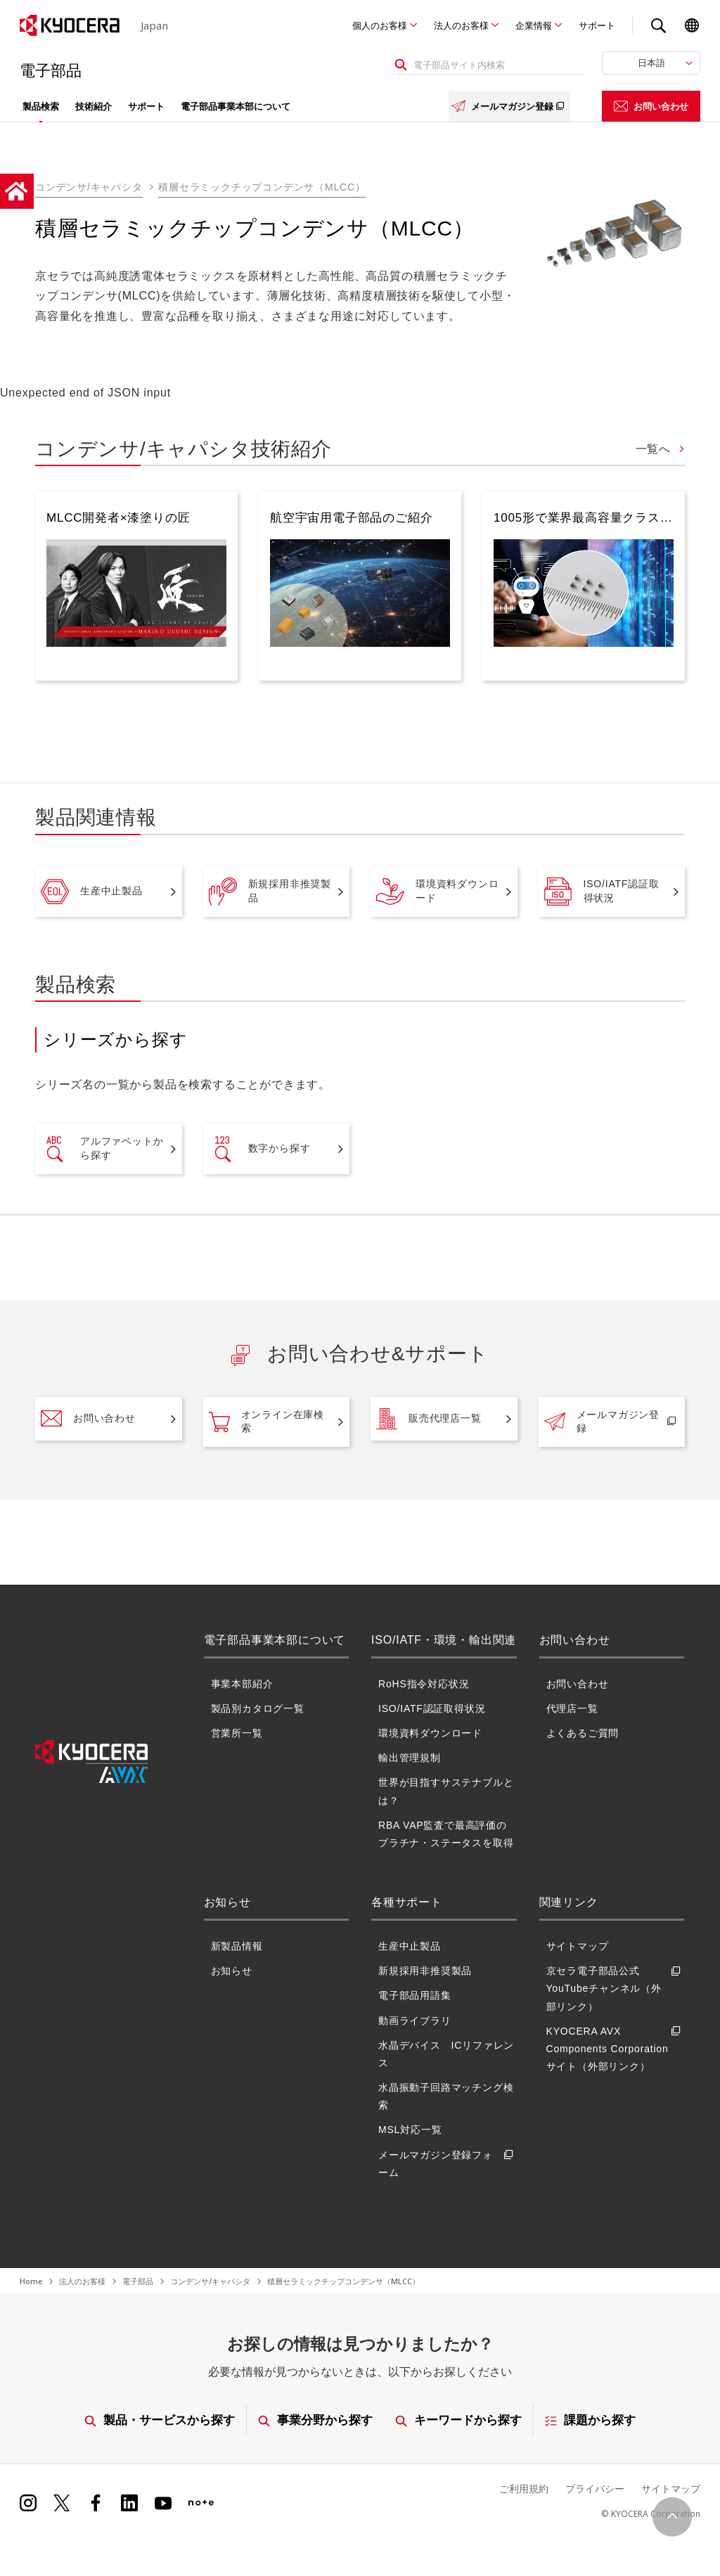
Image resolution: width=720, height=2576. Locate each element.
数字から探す (260, 1149)
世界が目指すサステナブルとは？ (445, 1791)
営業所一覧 (237, 1733)
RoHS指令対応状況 (423, 1683)
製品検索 (40, 106)
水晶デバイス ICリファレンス (446, 2054)
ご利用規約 (523, 2488)
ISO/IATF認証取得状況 (602, 891)
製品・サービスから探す (159, 2419)
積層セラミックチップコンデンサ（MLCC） (261, 187)
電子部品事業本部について (235, 106)
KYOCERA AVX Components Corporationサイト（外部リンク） (615, 2049)
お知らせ (231, 1970)
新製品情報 (237, 1946)
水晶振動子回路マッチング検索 (445, 2096)
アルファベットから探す (102, 1149)
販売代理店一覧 (429, 1418)
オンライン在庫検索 (266, 1421)
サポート (597, 25)
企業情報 (533, 25)
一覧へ (655, 449)
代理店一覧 (572, 1708)
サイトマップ (577, 1946)
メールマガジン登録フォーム (447, 2163)
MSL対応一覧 (410, 2129)
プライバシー (594, 2488)
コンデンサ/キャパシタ (89, 187)
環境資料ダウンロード (437, 891)
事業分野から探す (315, 2419)
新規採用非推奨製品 (270, 891)
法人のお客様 (461, 25)
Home (31, 2281)
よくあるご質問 (582, 1733)
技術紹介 (93, 106)
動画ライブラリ (414, 2020)
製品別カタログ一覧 (257, 1708)
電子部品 (137, 2281)
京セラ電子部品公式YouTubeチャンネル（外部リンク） (615, 1989)
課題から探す (591, 2419)
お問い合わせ (651, 106)
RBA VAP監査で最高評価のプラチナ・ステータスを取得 (445, 1834)
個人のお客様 (379, 25)
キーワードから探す (459, 2419)
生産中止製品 (92, 891)
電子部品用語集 (414, 1995)
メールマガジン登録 (509, 106)
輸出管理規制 (409, 1757)
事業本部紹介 (242, 1683)
